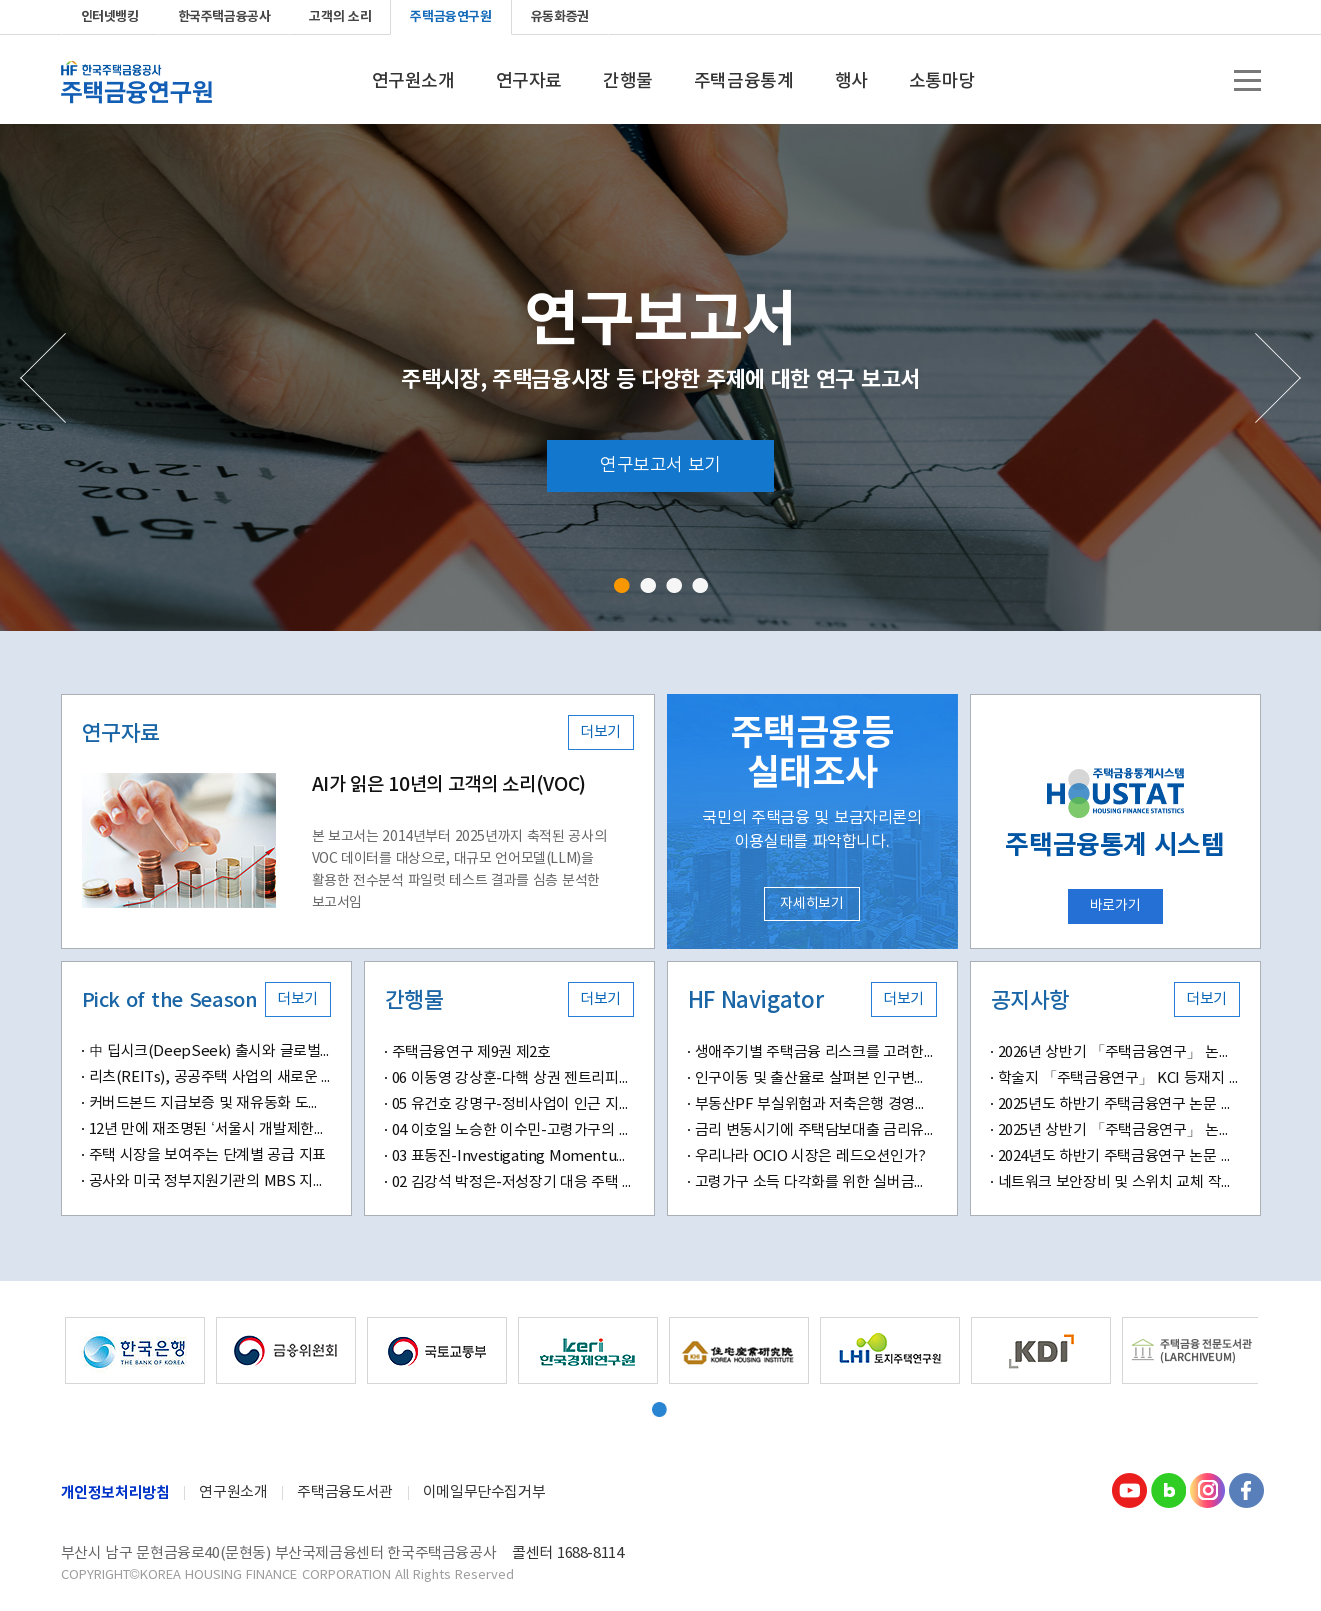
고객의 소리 (340, 17)
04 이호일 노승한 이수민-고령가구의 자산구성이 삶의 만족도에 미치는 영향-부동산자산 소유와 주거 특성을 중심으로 (513, 1130)
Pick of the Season (170, 1001)
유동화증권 (560, 17)
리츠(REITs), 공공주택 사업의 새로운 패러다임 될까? (210, 1077)
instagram (1213, 16)
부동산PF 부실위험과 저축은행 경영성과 (816, 1104)
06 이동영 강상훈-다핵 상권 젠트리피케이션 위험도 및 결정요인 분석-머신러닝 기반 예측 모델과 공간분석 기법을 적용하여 (513, 1078)
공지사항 (1030, 1001)
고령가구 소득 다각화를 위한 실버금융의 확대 (816, 1182)
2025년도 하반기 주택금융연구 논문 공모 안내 (1119, 1104)
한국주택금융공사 (224, 17)
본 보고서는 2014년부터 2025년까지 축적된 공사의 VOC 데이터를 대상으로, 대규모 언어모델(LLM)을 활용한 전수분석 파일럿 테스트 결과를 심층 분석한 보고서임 (459, 870)
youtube (1149, 16)
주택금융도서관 (344, 1492)
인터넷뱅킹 (110, 17)
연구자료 (529, 82)
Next (1278, 378)
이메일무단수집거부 (484, 1492)
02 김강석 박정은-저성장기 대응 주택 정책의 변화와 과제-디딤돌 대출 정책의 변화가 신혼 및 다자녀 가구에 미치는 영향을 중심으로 (513, 1182)
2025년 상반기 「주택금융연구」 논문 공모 (1119, 1130)
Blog (1168, 1490)
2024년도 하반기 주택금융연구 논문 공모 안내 (1119, 1156)
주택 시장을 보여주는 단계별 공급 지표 (207, 1155)
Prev (43, 378)
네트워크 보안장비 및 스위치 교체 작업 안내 (1119, 1182)
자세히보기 (811, 904)
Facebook (1245, 16)
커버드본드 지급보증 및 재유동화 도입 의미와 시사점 (210, 1103)
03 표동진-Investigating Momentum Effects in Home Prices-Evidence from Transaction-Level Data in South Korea (513, 1156)
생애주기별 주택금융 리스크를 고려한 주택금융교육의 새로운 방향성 (816, 1052)
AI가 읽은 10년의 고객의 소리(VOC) (449, 785)
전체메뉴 (1247, 80)
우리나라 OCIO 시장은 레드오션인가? (810, 1156)
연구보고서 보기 (660, 465)
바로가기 (1115, 906)
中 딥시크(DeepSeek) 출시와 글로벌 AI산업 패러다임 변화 (210, 1051)
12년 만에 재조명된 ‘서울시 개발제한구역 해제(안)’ (210, 1129)
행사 (851, 82)
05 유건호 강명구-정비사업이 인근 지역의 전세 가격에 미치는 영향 (513, 1104)
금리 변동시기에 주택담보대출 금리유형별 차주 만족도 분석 (816, 1130)
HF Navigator (756, 1001)
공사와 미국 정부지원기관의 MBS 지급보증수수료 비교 (210, 1181)
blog (1181, 16)
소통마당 (942, 82)
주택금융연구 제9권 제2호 (471, 1052)
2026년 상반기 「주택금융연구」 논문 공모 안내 (1119, 1052)
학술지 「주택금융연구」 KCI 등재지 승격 (1119, 1078)
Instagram (1207, 1490)
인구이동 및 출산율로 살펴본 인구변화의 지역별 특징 (816, 1078)
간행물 (628, 82)
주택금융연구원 (450, 17)
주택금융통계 (744, 82)
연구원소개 (413, 82)
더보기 (600, 732)
